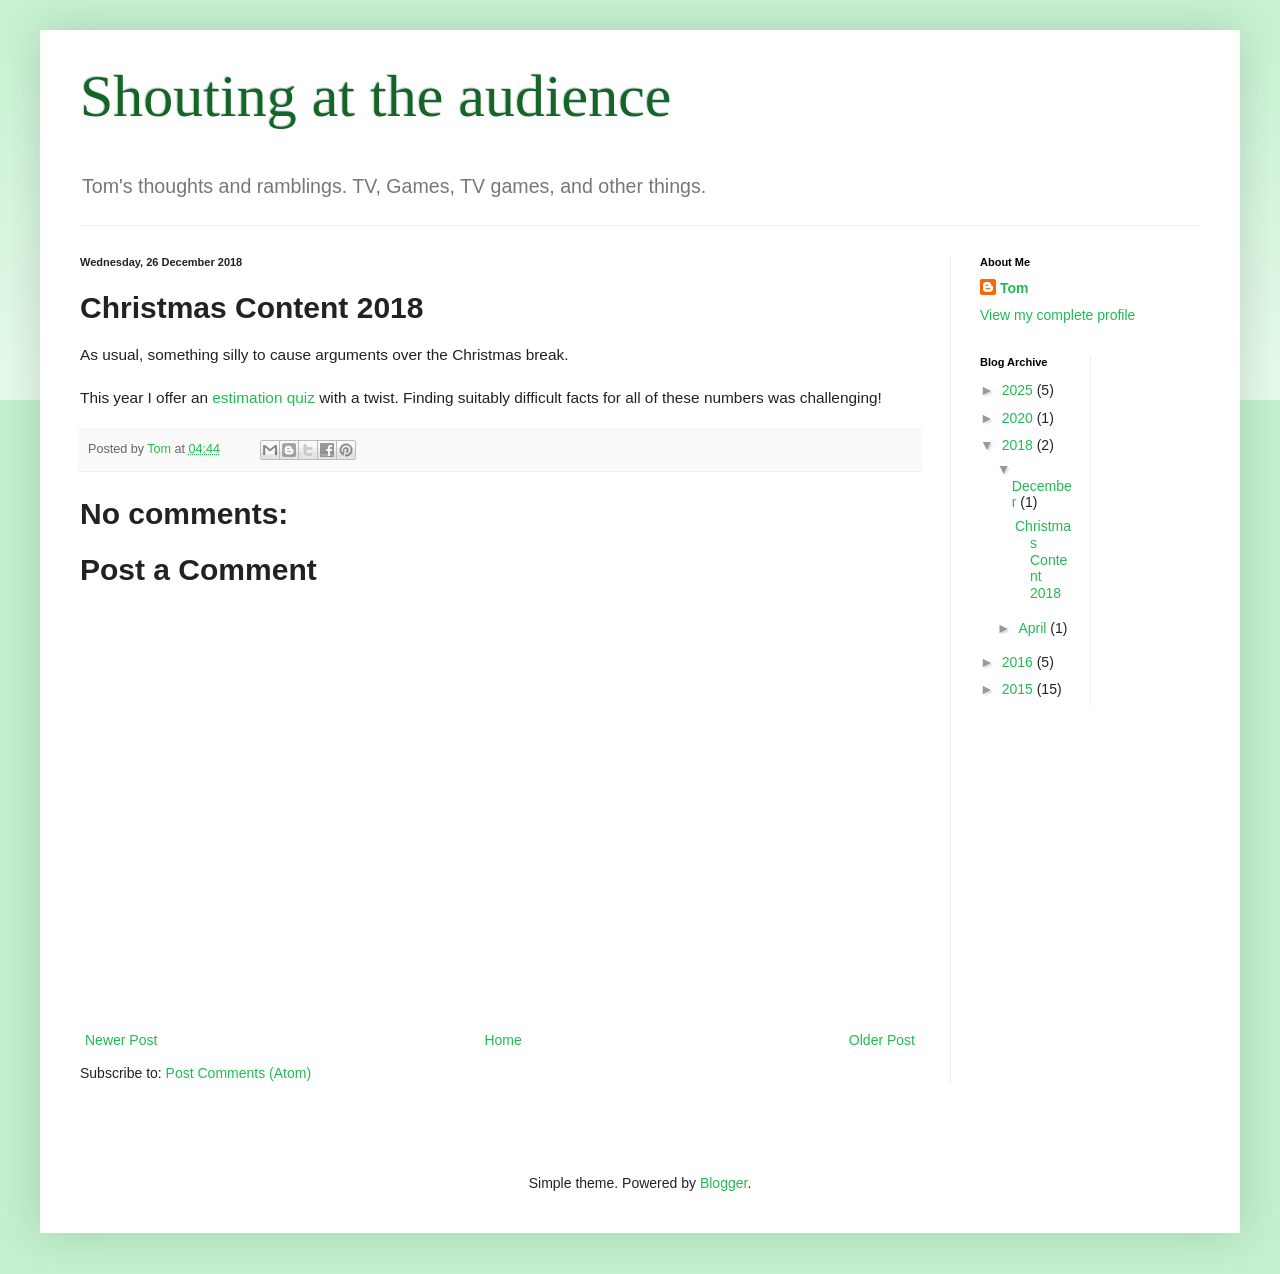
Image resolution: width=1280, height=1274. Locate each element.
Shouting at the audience (376, 96)
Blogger (723, 1183)
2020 (1019, 418)
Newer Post (121, 1040)
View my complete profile (1057, 315)
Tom (1014, 288)
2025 (1019, 390)
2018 (1019, 445)
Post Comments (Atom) (238, 1073)
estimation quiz (263, 397)
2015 (1019, 689)
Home (502, 1040)
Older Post (882, 1040)
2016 (1019, 662)
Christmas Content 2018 (1043, 559)
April (1034, 628)
